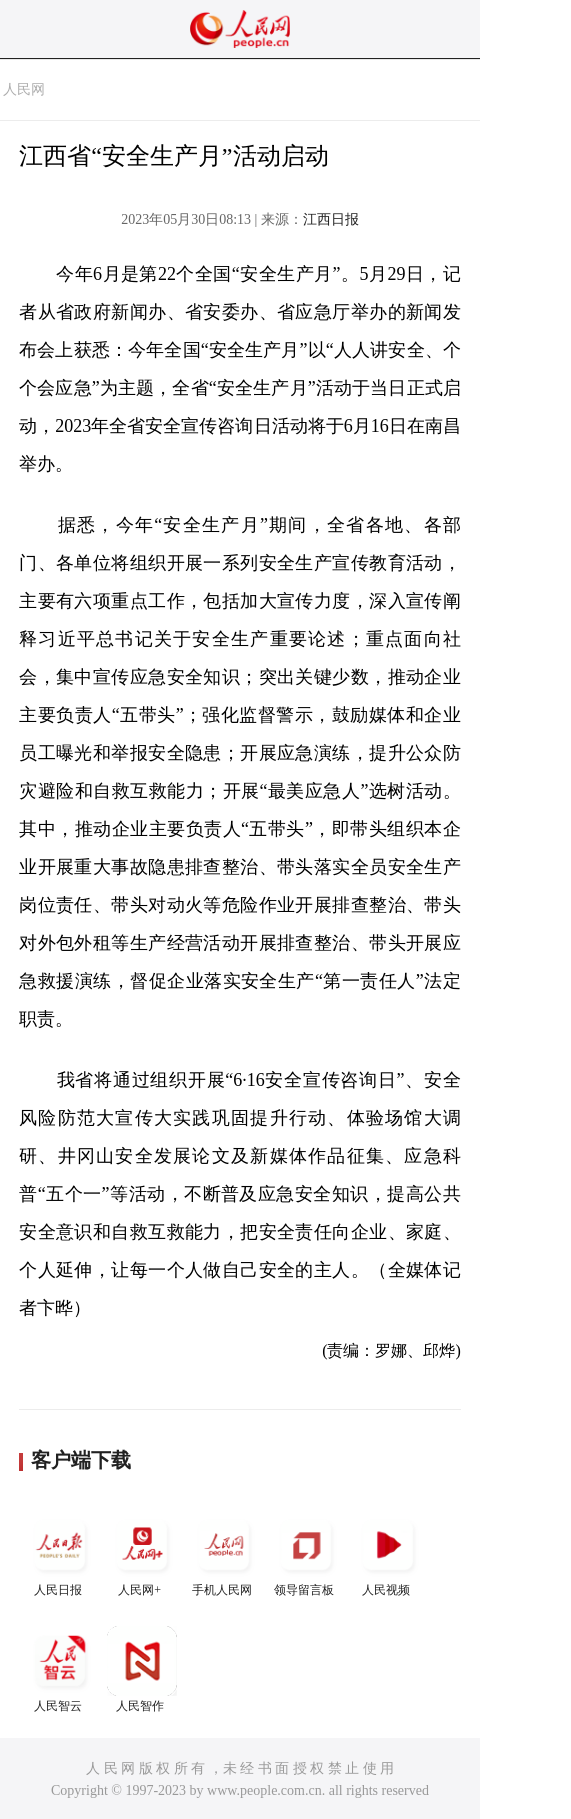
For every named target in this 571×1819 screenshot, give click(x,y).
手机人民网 (224, 1553)
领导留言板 (306, 1553)
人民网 (24, 89)
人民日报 (60, 1553)
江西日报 (331, 219)
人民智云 (60, 1669)
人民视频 (388, 1553)
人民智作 (142, 1669)
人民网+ (142, 1553)
